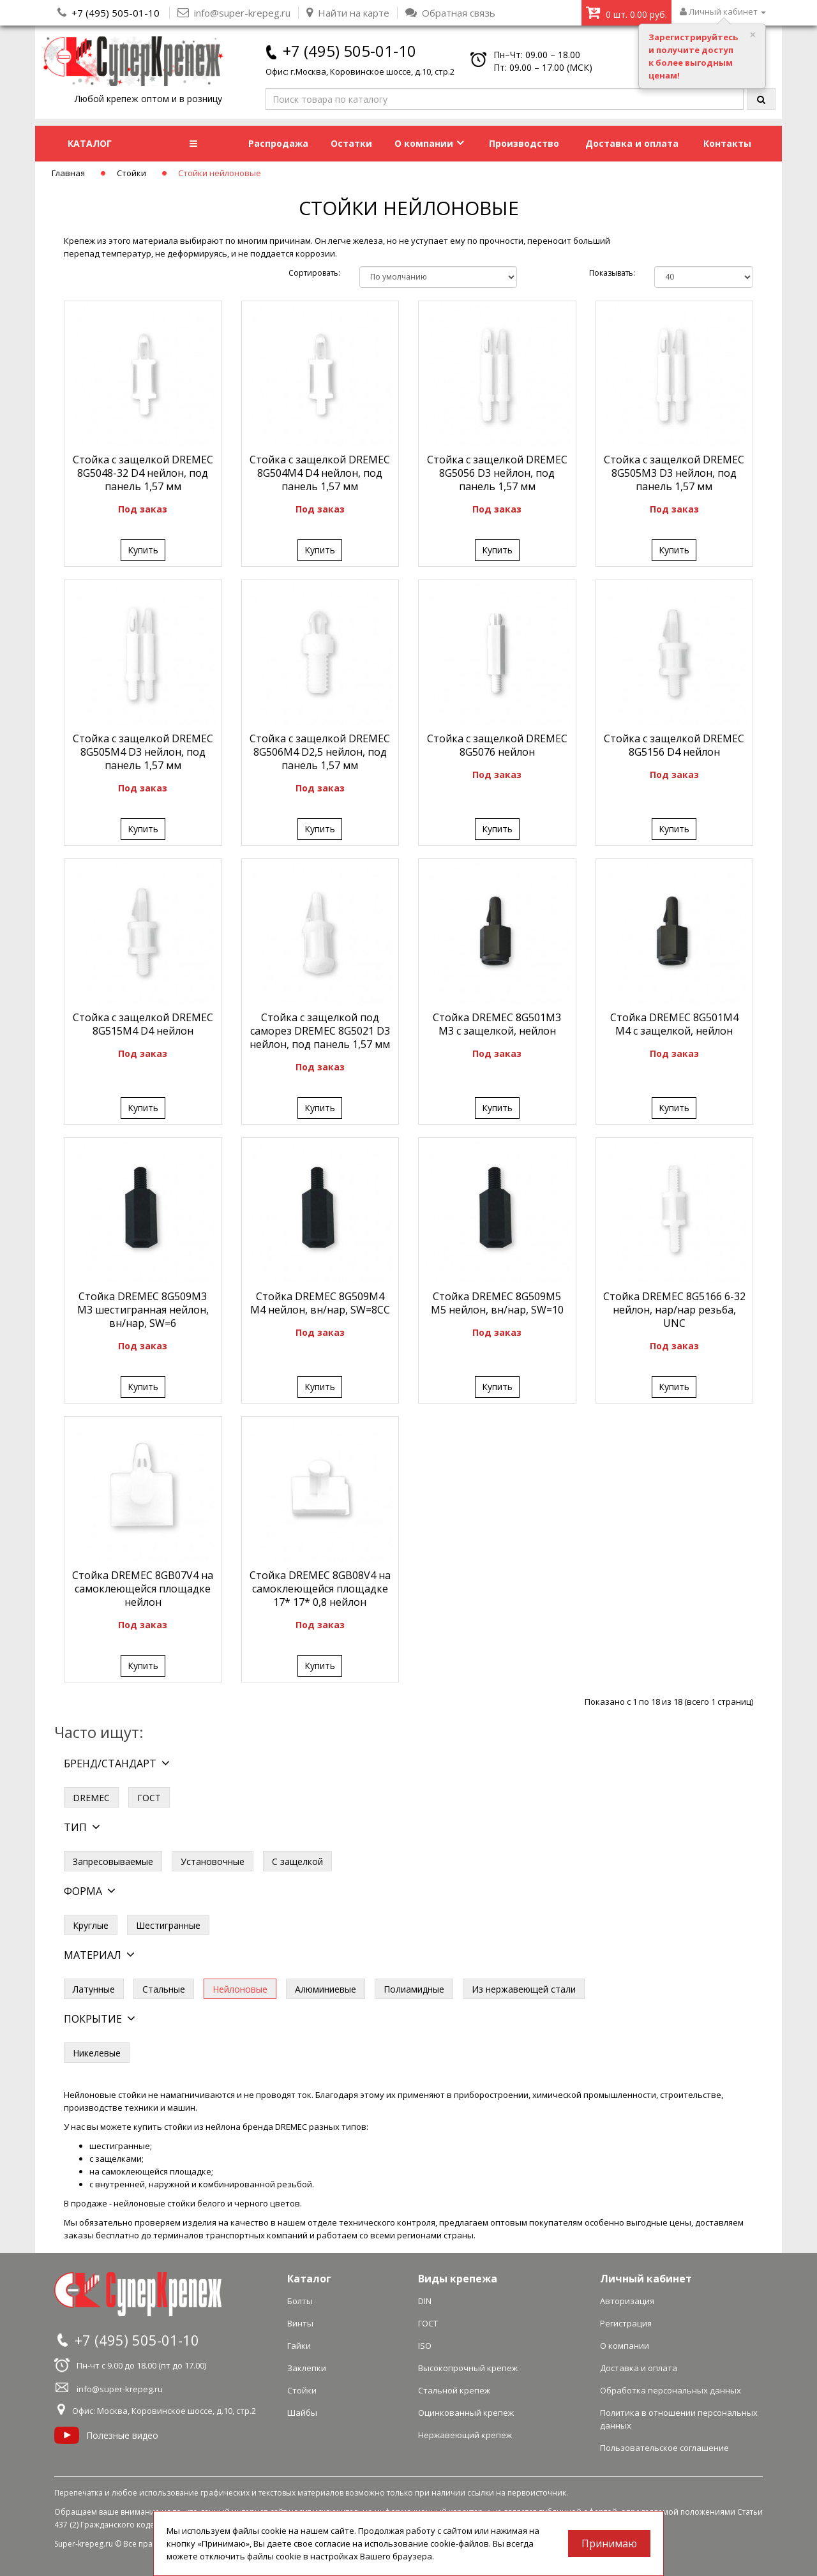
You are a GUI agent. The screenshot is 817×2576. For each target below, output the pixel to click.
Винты (300, 2323)
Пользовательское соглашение (664, 2447)
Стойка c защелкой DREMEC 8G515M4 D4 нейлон (143, 1024)
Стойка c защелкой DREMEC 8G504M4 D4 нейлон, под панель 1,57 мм (320, 473)
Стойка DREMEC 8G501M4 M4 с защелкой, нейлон (674, 1024)
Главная (68, 173)
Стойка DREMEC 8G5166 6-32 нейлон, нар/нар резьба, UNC (674, 1309)
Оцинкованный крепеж (466, 2412)
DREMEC (91, 1798)
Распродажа (278, 143)
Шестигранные (168, 1925)
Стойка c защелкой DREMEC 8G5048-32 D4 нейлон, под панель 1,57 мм (143, 473)
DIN (424, 2301)
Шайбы (302, 2412)
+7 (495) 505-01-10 (115, 12)
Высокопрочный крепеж (468, 2368)
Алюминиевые (325, 1989)
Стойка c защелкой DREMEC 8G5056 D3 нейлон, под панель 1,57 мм (497, 473)
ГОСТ (149, 1798)
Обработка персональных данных (670, 2390)
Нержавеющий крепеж (465, 2435)
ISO (424, 2345)
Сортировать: (314, 272)
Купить (143, 550)
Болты (300, 2301)
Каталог (309, 2279)
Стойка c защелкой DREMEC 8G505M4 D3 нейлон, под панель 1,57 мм (143, 751)
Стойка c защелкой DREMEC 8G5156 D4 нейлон (674, 745)
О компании (429, 143)
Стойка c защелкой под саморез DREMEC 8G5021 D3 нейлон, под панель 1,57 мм (320, 1030)
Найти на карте (347, 12)
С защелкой (297, 1861)
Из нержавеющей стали (524, 1989)
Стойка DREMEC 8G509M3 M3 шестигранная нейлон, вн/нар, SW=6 (143, 1309)
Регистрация (626, 2323)
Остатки (351, 143)
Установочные (212, 1861)
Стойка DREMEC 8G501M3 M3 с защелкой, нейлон (497, 1024)
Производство (524, 143)
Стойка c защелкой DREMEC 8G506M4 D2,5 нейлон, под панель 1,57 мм (320, 751)
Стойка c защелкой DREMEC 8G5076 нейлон (497, 745)
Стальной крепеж (454, 2390)
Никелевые (97, 2053)
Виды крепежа (457, 2279)
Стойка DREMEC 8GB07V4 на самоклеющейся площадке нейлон (142, 1588)
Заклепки (306, 2368)
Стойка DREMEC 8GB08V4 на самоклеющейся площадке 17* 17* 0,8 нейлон (320, 1588)
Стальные (163, 1989)
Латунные (94, 1989)
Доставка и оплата (631, 143)
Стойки (131, 173)
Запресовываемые (113, 1861)
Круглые (91, 1925)
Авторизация (627, 2301)
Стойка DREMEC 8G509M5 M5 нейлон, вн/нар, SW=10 (497, 1303)
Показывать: (612, 272)
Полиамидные (414, 1989)
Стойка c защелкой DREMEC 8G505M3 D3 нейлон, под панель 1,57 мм (674, 473)
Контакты (727, 143)
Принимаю (609, 2543)
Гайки (299, 2345)
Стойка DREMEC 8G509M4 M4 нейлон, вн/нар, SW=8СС (320, 1303)
